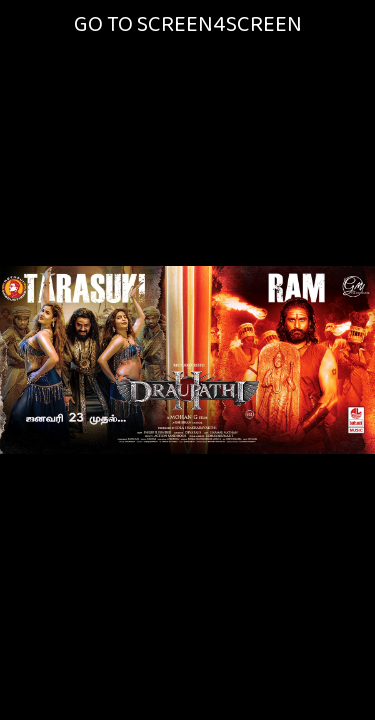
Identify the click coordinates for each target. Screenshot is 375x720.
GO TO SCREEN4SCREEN (188, 24)
